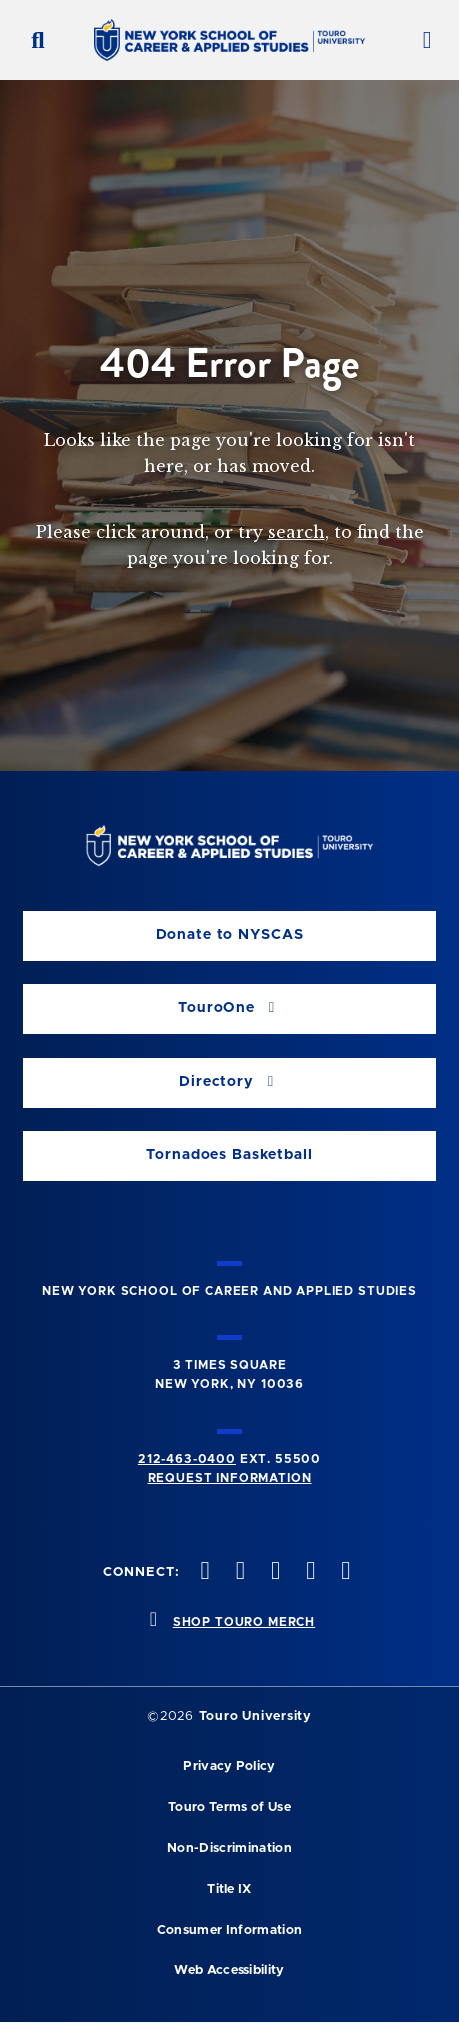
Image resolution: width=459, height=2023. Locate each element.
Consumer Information (229, 1930)
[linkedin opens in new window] (344, 1572)
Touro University (255, 1716)
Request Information (230, 1478)
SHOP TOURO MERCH (244, 1622)
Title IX (229, 1889)
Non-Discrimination (229, 1848)
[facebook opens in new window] (203, 1572)
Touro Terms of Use (229, 1807)
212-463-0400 (187, 1459)
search (296, 532)
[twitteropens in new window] (238, 1572)
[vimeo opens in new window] (309, 1572)
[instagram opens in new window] (273, 1572)
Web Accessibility (229, 1970)
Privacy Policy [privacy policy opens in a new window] (229, 1766)
